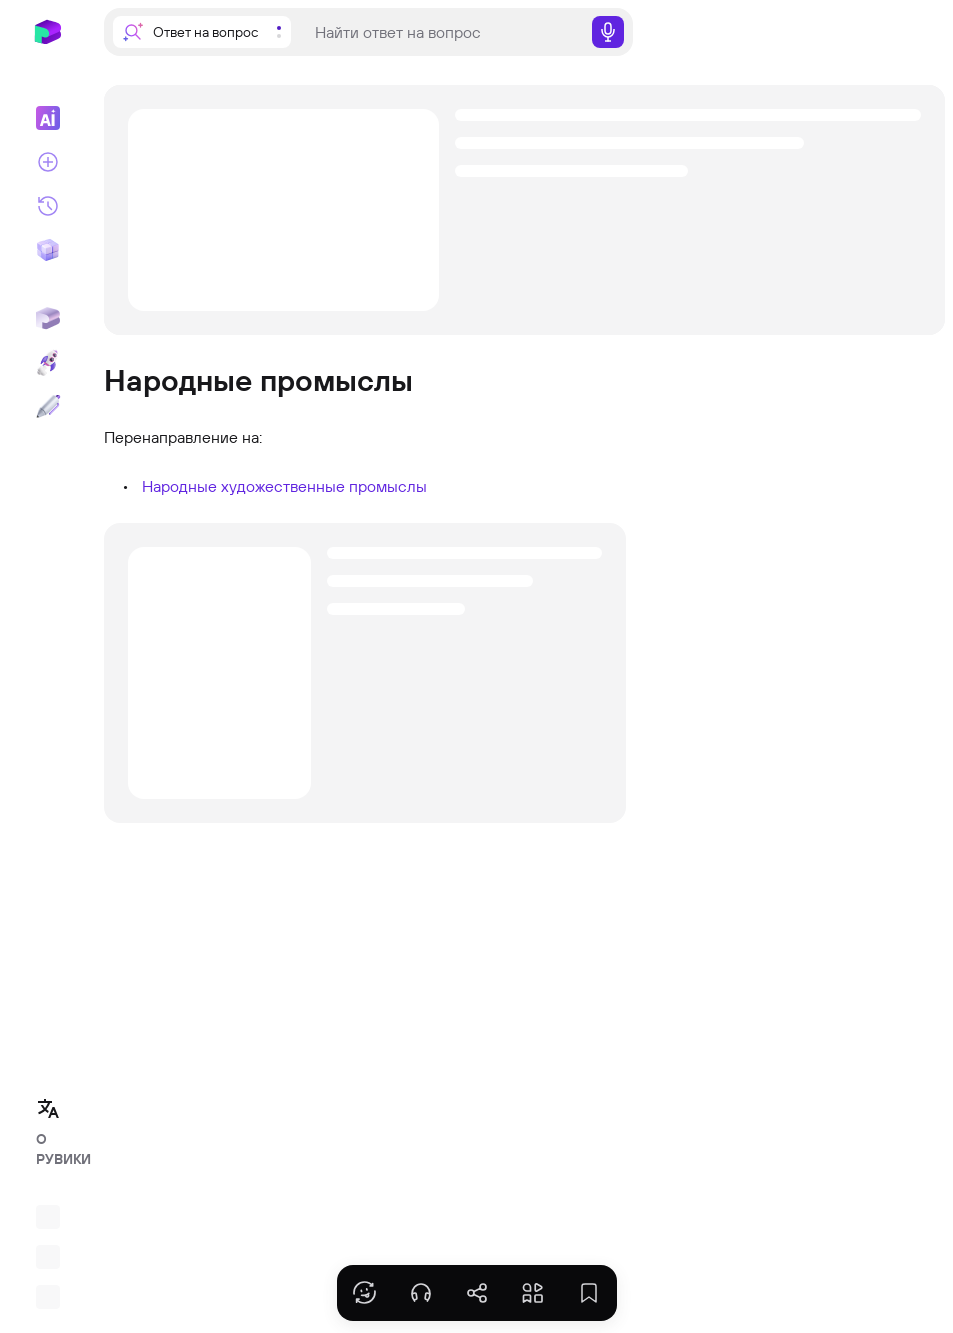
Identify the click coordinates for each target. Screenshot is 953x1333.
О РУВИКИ (54, 1149)
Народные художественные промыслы (284, 486)
